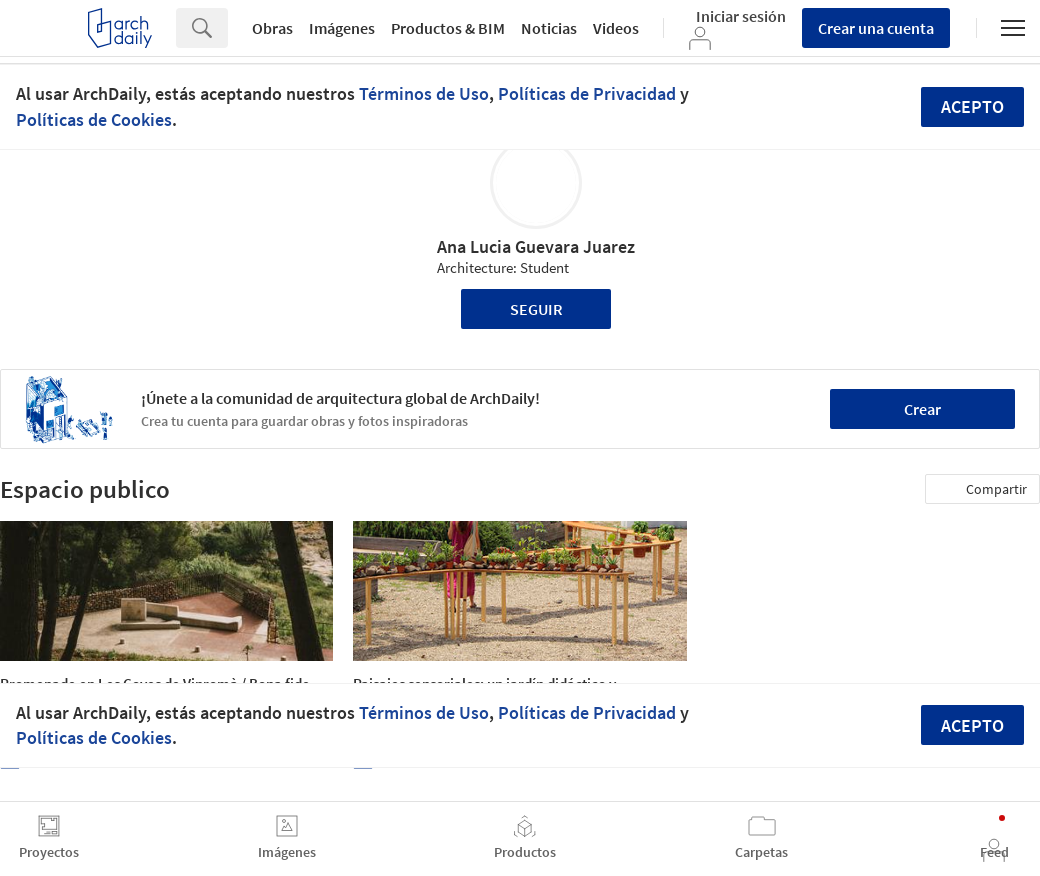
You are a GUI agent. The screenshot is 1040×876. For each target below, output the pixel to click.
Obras (272, 28)
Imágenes (342, 28)
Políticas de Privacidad (587, 93)
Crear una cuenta (876, 28)
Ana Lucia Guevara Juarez (536, 246)
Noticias (549, 28)
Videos (616, 28)
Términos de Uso (424, 93)
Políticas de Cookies (94, 119)
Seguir (536, 309)
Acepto (972, 106)
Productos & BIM (448, 28)
